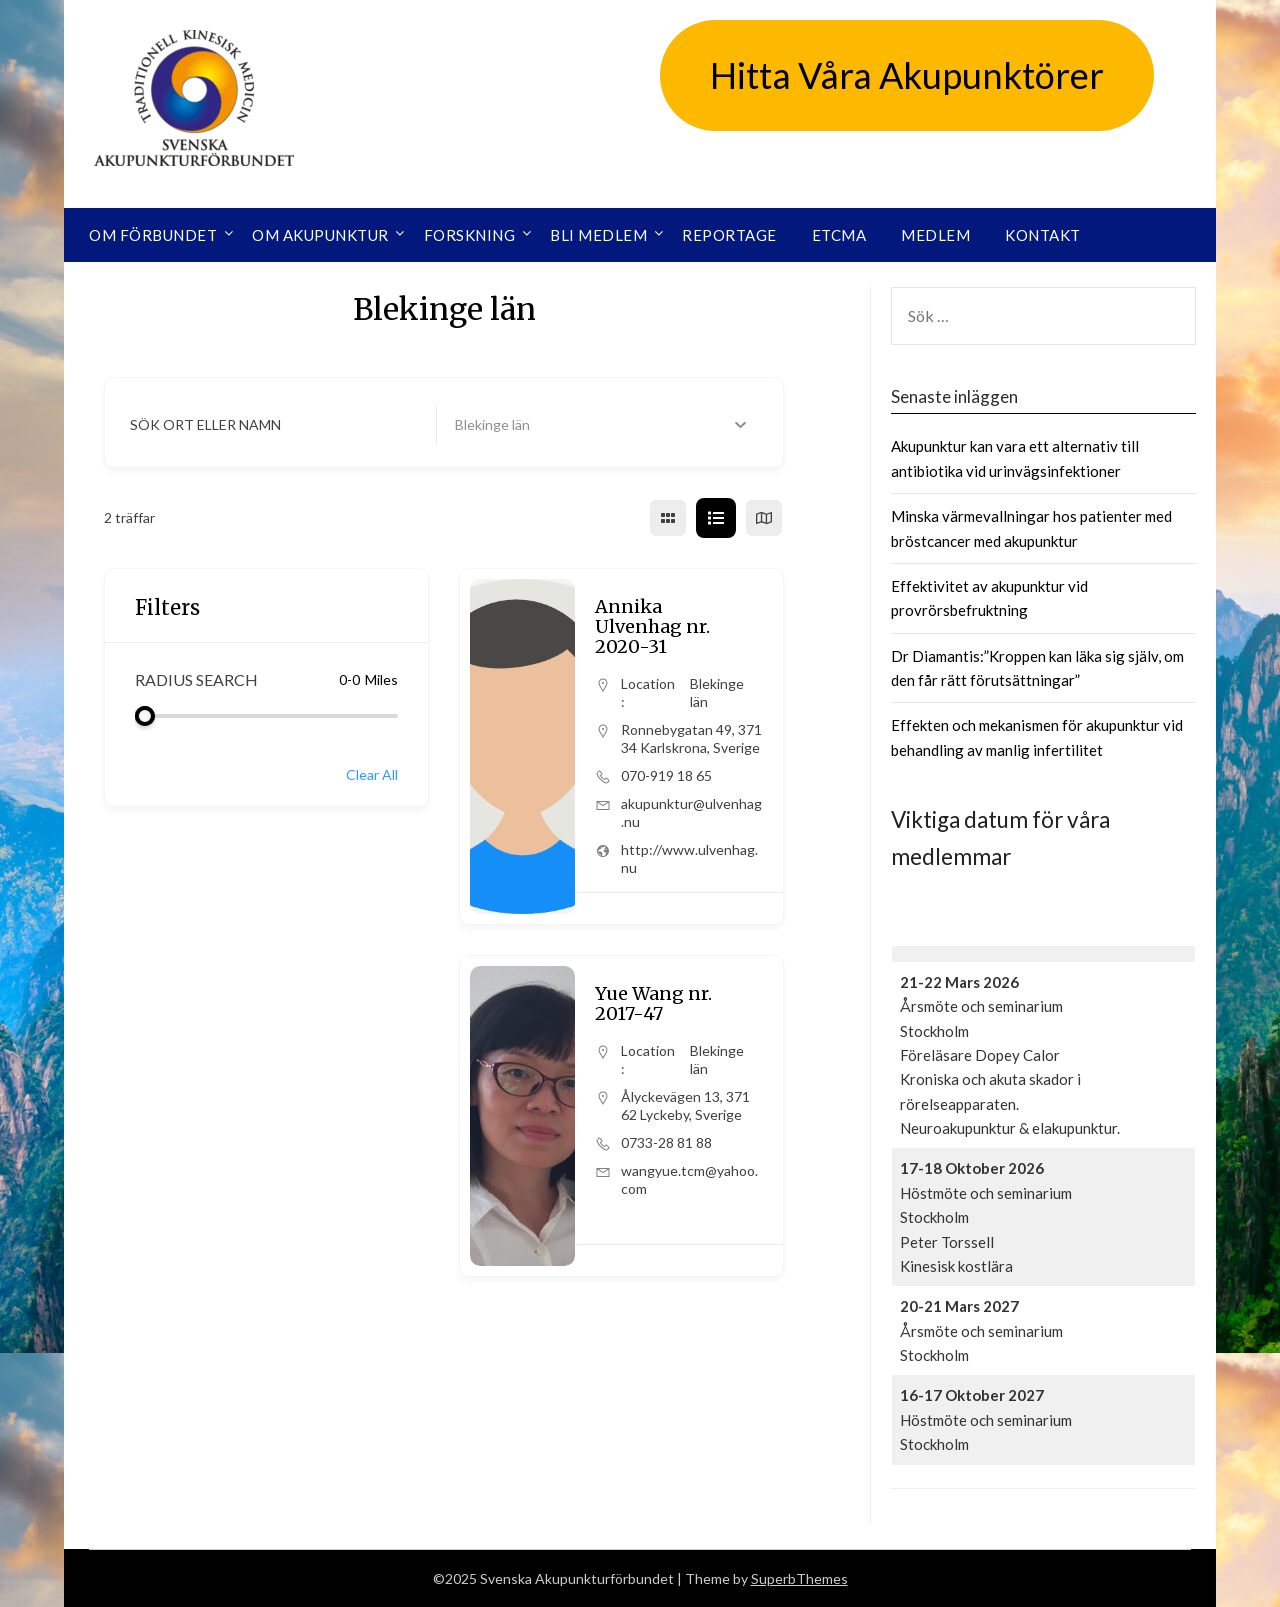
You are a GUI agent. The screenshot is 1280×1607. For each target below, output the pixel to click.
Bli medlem (598, 235)
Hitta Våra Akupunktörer (907, 75)
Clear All (372, 774)
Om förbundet (153, 235)
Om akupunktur (320, 235)
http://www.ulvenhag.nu (689, 858)
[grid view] (668, 518)
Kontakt (1043, 235)
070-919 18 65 (666, 775)
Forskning (470, 235)
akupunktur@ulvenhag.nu (691, 812)
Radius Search (196, 679)
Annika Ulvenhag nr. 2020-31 (652, 626)
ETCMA (839, 235)
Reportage (729, 235)
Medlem (935, 235)
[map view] (764, 518)
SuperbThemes (799, 1578)
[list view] (716, 518)
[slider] (145, 716)
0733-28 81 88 (666, 1142)
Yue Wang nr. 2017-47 (653, 1003)
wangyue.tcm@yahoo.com (689, 1179)
